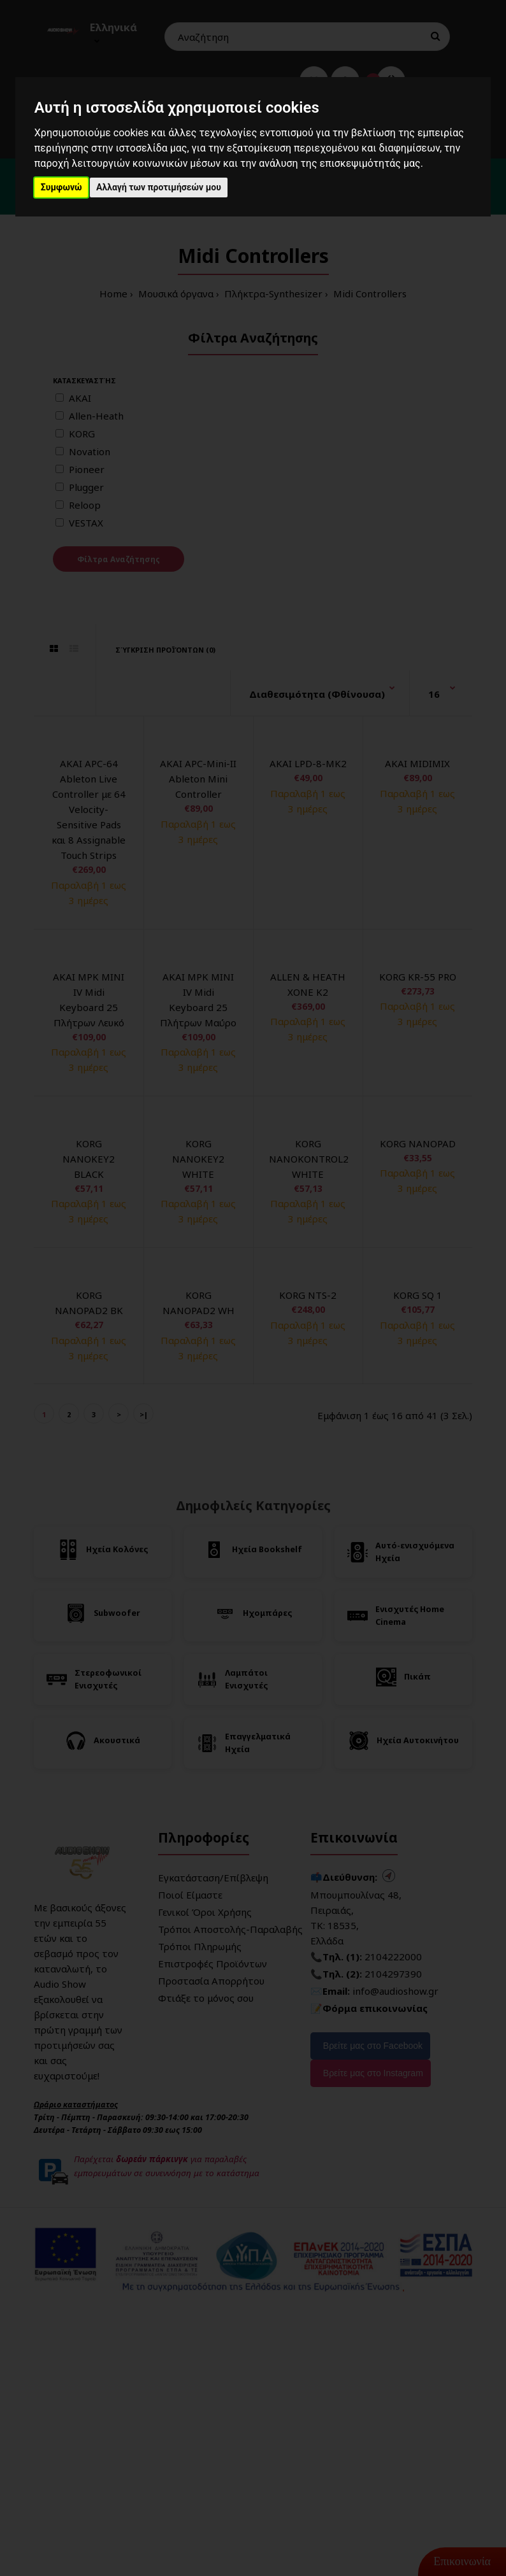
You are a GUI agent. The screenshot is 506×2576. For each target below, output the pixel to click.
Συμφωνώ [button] (61, 187)
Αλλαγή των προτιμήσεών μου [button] (158, 187)
